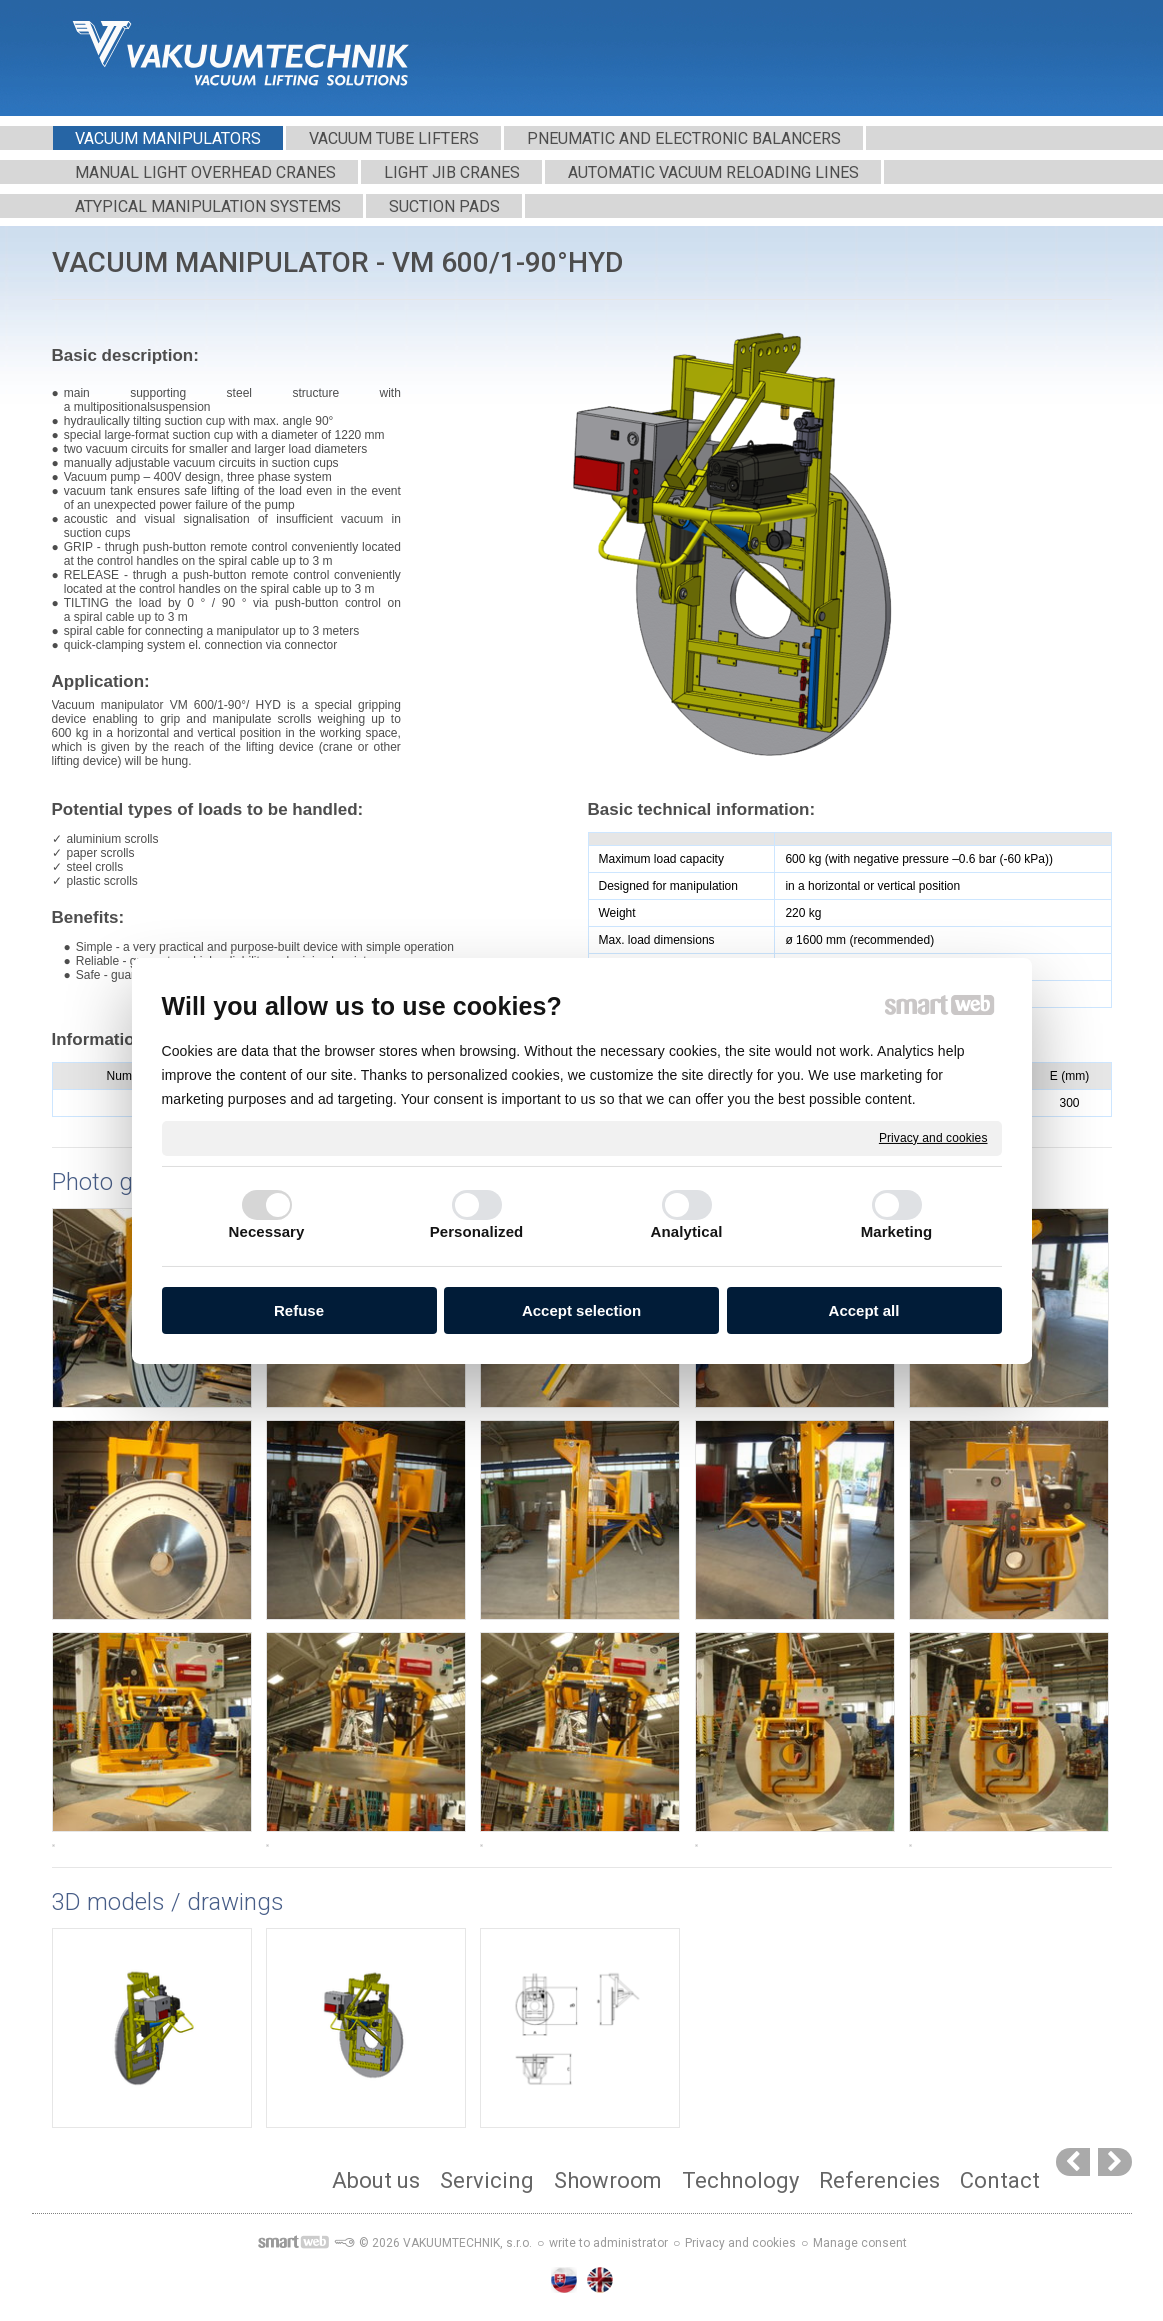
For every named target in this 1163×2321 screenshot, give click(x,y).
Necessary (267, 1231)
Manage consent (860, 2243)
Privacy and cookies (933, 1137)
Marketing (897, 1231)
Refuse (299, 1310)
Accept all (864, 1310)
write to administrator (608, 2243)
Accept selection (581, 1310)
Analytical (687, 1231)
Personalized (477, 1231)
